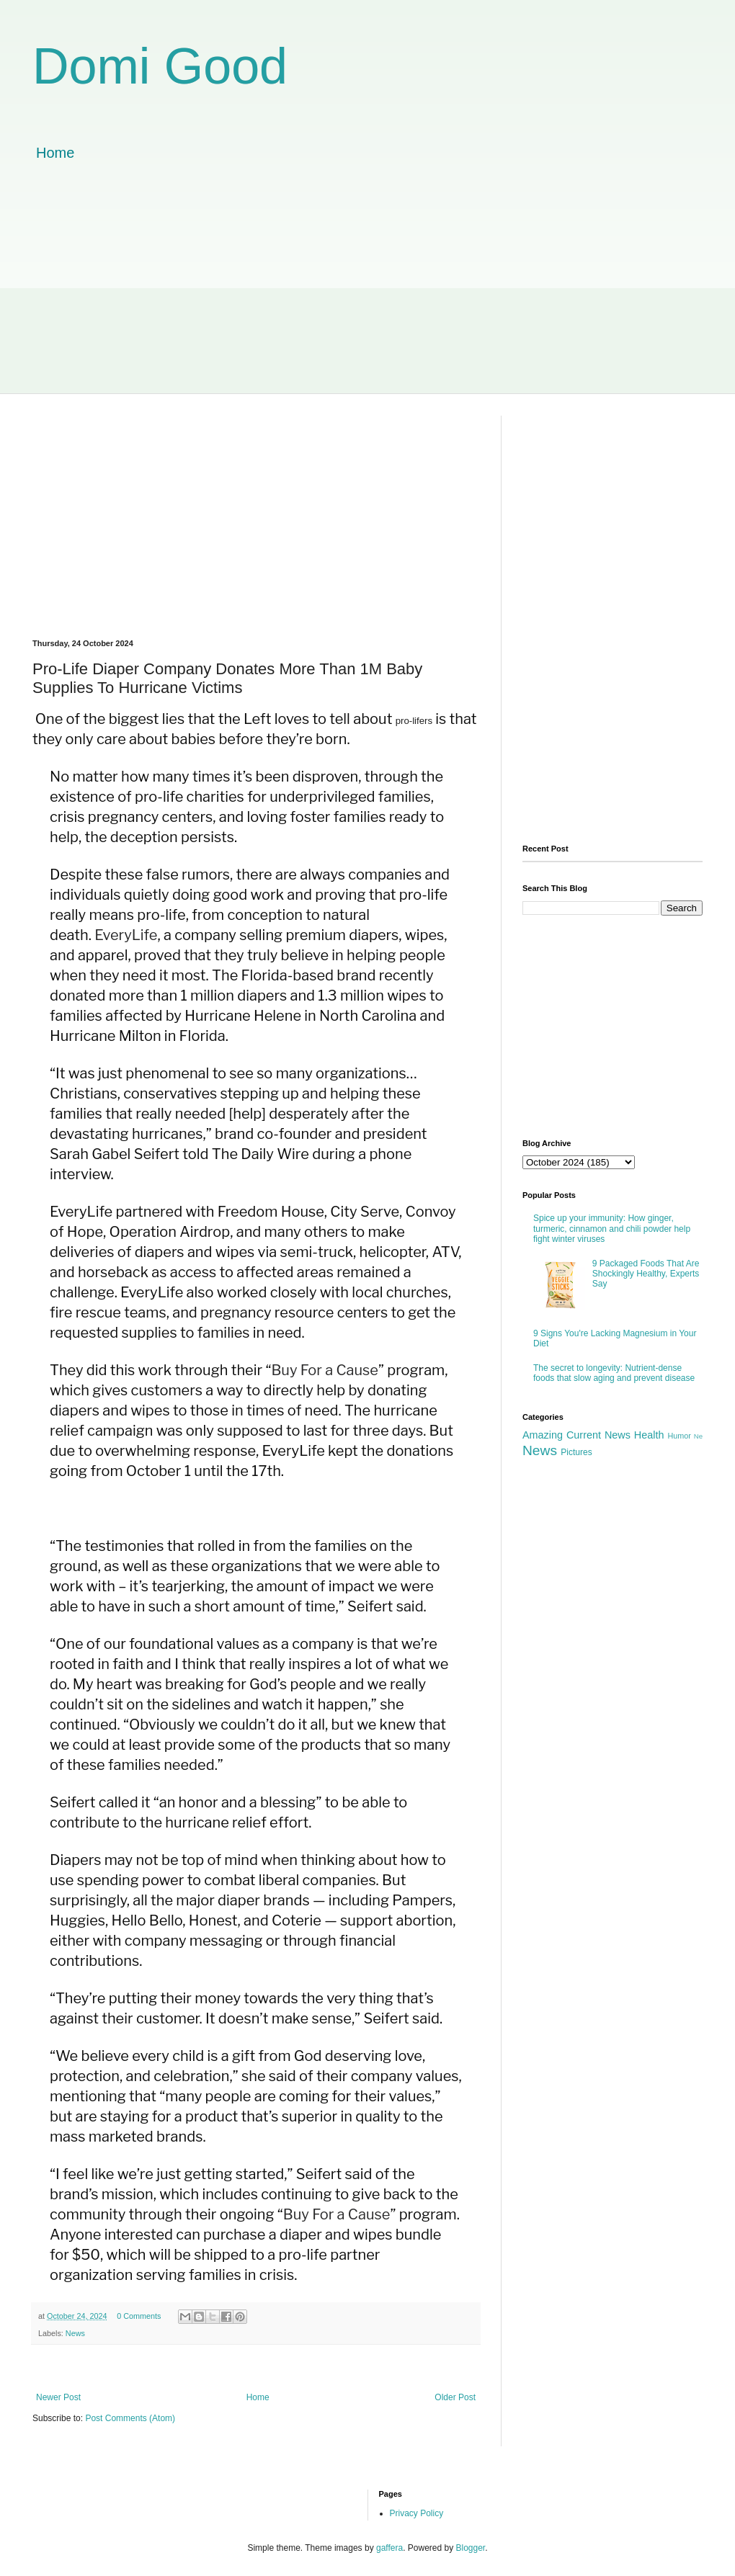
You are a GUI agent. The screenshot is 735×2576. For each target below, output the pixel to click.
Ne (698, 1436)
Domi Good (160, 66)
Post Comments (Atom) (130, 2418)
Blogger (471, 2548)
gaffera (389, 2548)
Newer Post (58, 2397)
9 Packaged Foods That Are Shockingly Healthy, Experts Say (646, 1273)
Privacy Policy (417, 2513)
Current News (598, 1435)
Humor (678, 1435)
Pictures (576, 1452)
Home (55, 153)
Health (649, 1435)
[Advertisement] (367, 292)
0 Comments (139, 2316)
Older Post (455, 2397)
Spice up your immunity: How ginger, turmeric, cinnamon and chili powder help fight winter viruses (611, 1228)
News (75, 2333)
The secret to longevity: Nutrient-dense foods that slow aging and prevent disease (614, 1373)
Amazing (542, 1435)
